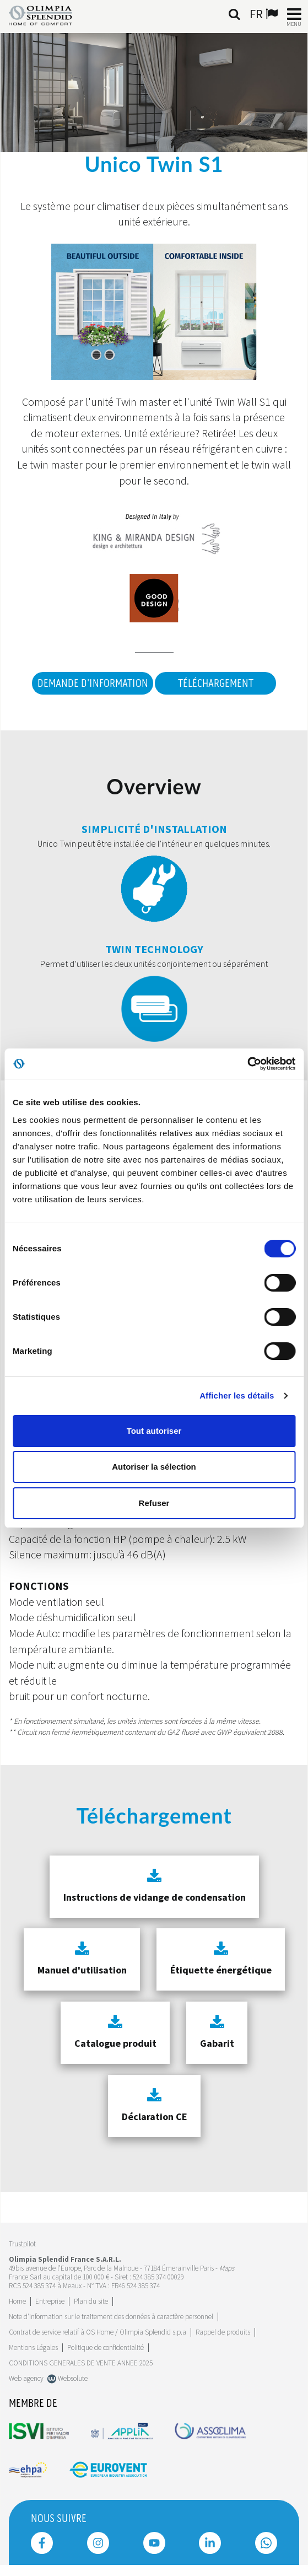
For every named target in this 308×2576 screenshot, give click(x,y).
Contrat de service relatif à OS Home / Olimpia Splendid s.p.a (97, 2332)
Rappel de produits (223, 2332)
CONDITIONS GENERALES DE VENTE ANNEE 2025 (81, 2363)
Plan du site (91, 2301)
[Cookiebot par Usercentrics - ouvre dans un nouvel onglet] (247, 1064)
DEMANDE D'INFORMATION (92, 683)
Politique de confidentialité (105, 2347)
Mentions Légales (33, 2347)
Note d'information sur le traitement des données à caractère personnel (111, 2316)
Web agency (26, 2378)
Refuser (154, 1503)
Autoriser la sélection (154, 1466)
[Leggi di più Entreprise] (49, 2301)
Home (17, 2301)
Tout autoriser (154, 1430)
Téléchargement (215, 683)
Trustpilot (22, 2244)
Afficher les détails (236, 1395)
